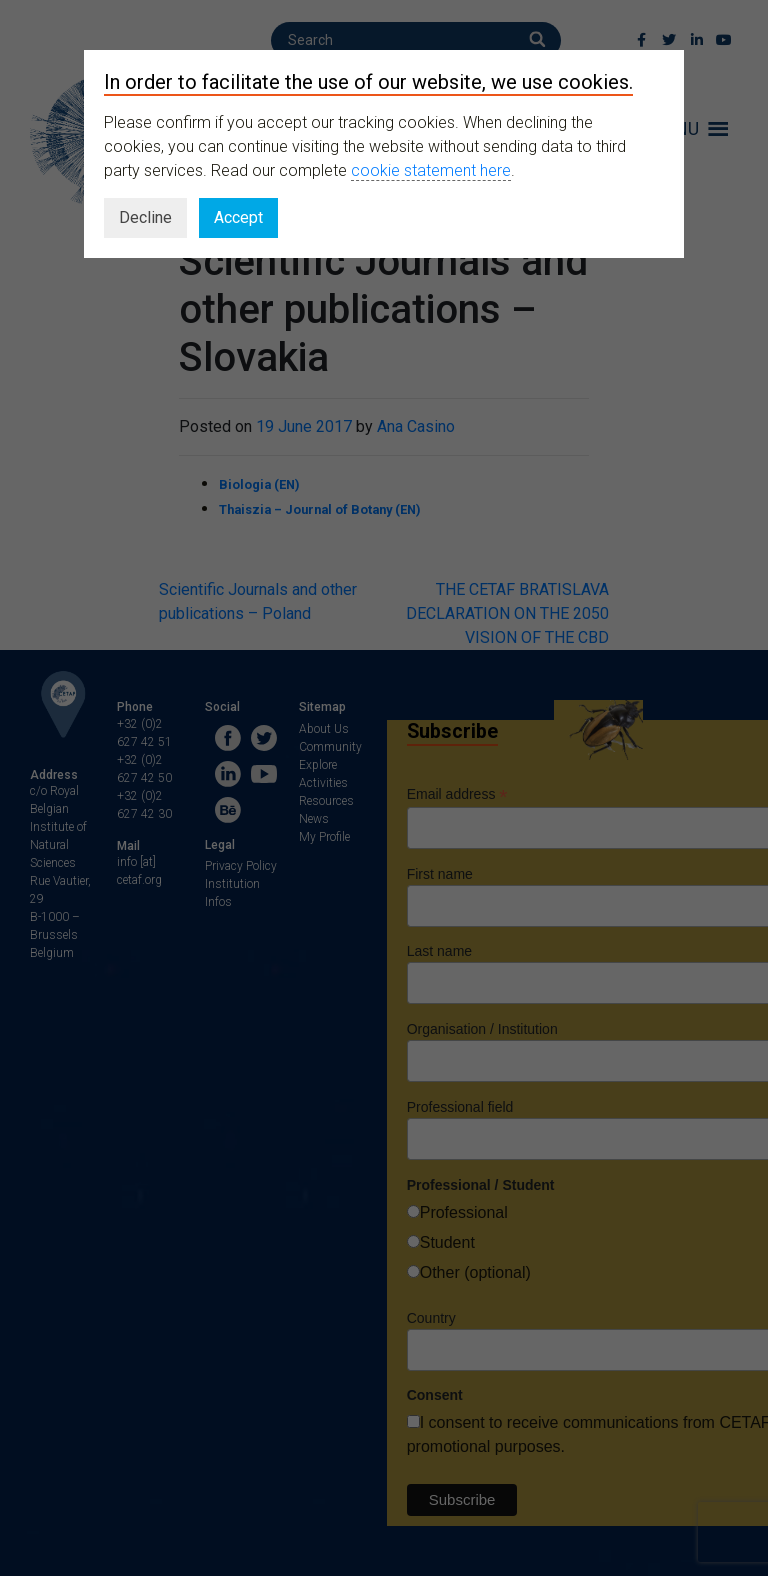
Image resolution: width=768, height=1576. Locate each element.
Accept (238, 217)
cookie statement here (431, 170)
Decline (145, 217)
